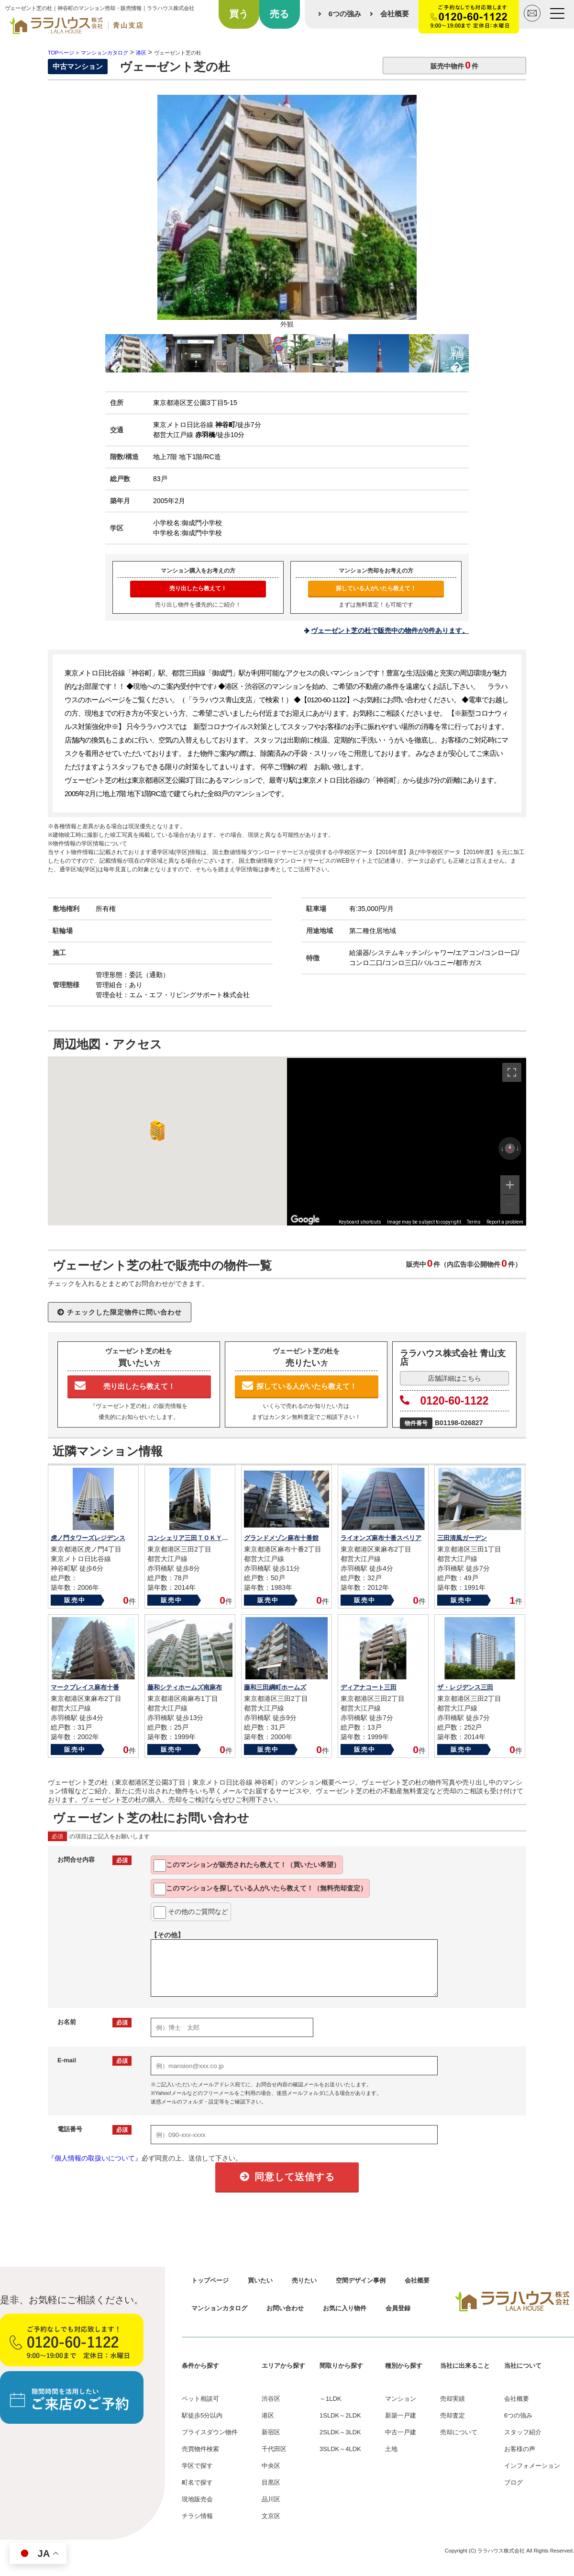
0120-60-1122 (444, 1401)
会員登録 (398, 2308)
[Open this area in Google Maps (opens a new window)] (305, 1219)
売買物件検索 (200, 2448)
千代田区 (274, 2448)
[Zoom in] (509, 1184)
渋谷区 (271, 2398)
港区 (268, 2415)
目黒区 (271, 2482)
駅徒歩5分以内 (202, 2415)
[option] (287, 214)
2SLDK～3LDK (340, 2432)
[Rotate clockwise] (518, 1148)
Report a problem (504, 1222)
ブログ (513, 2482)
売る (279, 14)
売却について (458, 2432)
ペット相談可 (200, 2398)
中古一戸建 (400, 2432)
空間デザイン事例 (361, 2280)
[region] (406, 1142)
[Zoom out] (509, 1204)
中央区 (271, 2465)
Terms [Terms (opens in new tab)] (474, 1222)
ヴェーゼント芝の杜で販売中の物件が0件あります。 (390, 630)
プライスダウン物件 (210, 2432)
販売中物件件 (454, 64)
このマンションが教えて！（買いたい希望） (247, 1865)
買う (238, 14)
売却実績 (452, 2398)
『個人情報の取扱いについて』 (95, 2158)
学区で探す (197, 2465)
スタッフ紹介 (522, 2432)
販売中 (75, 1600)
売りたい (304, 2280)
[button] (155, 1130)
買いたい (260, 2280)
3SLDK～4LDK (340, 2448)
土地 (391, 2448)
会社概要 (394, 14)
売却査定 (452, 2415)
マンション (400, 2398)
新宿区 (271, 2432)
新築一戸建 (400, 2415)
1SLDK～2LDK (340, 2415)
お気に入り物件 (344, 2308)
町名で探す (197, 2482)
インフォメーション (532, 2465)
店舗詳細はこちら (454, 1378)
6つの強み (345, 14)
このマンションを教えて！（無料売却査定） (260, 1889)
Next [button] (457, 351)
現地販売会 (197, 2499)
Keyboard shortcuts (360, 1222)
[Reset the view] (510, 1148)
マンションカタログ (219, 2308)
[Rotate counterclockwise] (501, 1148)
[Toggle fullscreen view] (511, 1072)
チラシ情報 (197, 2516)
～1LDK (331, 2398)
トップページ (210, 2280)
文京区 (271, 2516)
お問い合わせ (285, 2308)
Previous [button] (117, 351)
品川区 (271, 2499)
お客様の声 (519, 2448)
